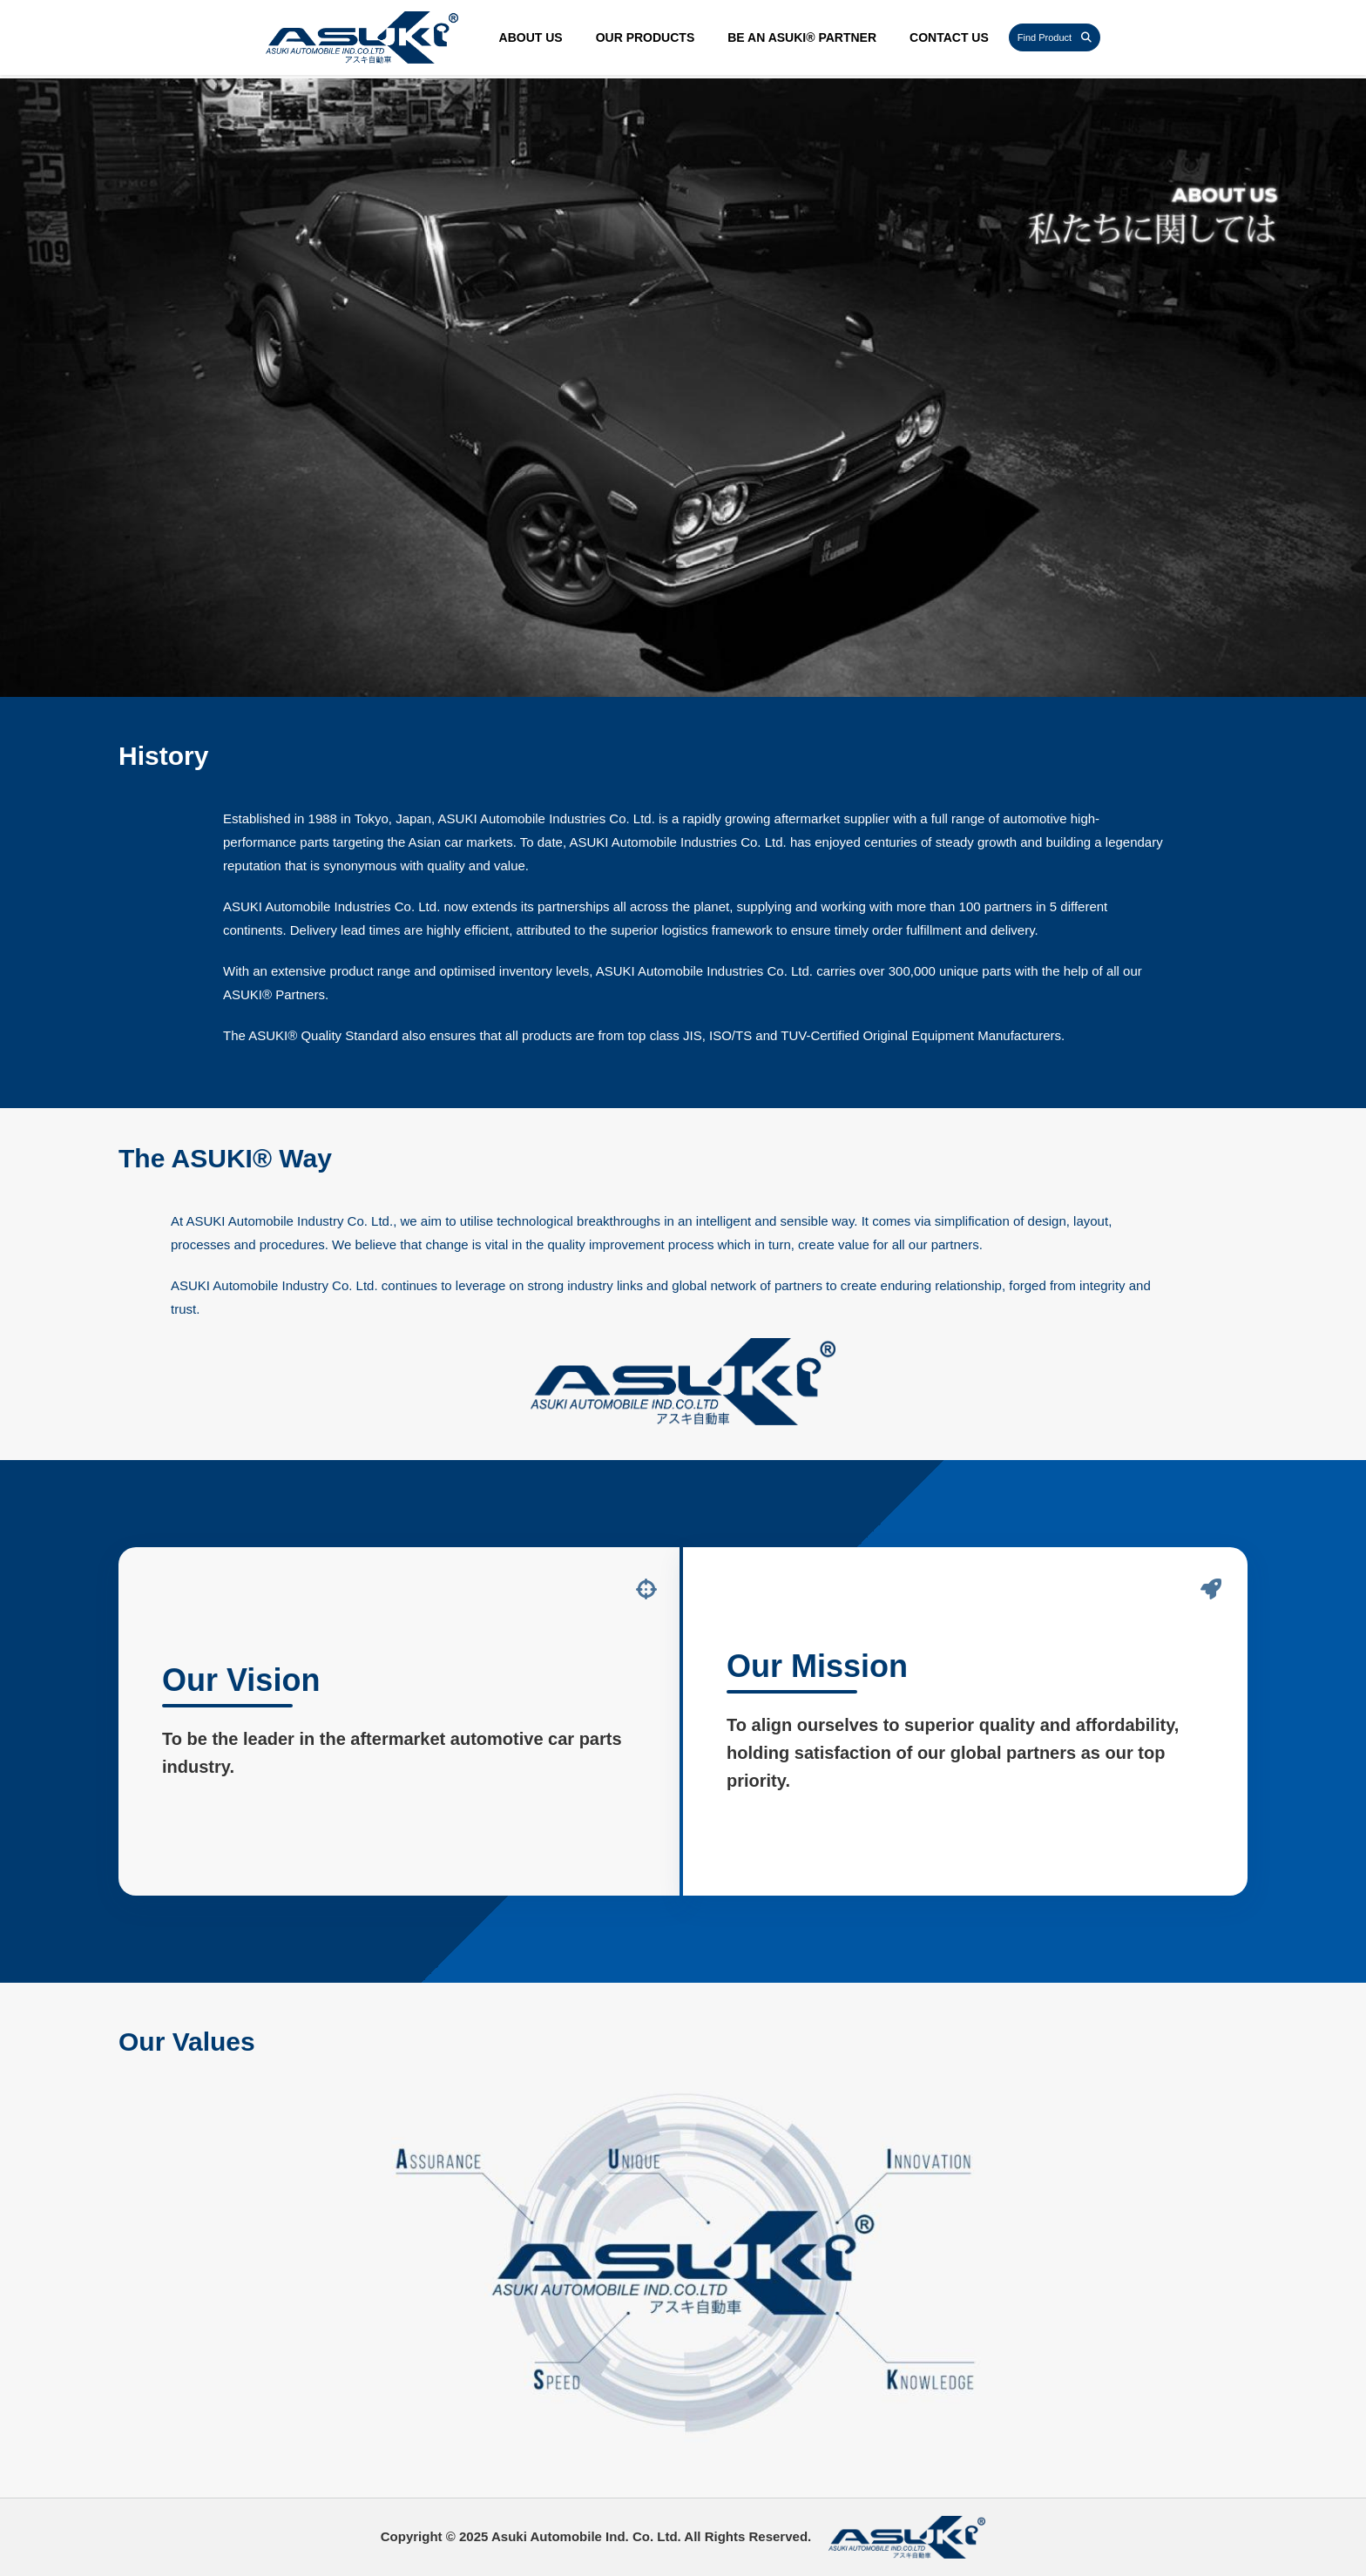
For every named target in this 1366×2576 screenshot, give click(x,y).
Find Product (1055, 37)
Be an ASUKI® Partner (801, 37)
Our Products (645, 37)
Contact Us (949, 37)
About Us (531, 37)
